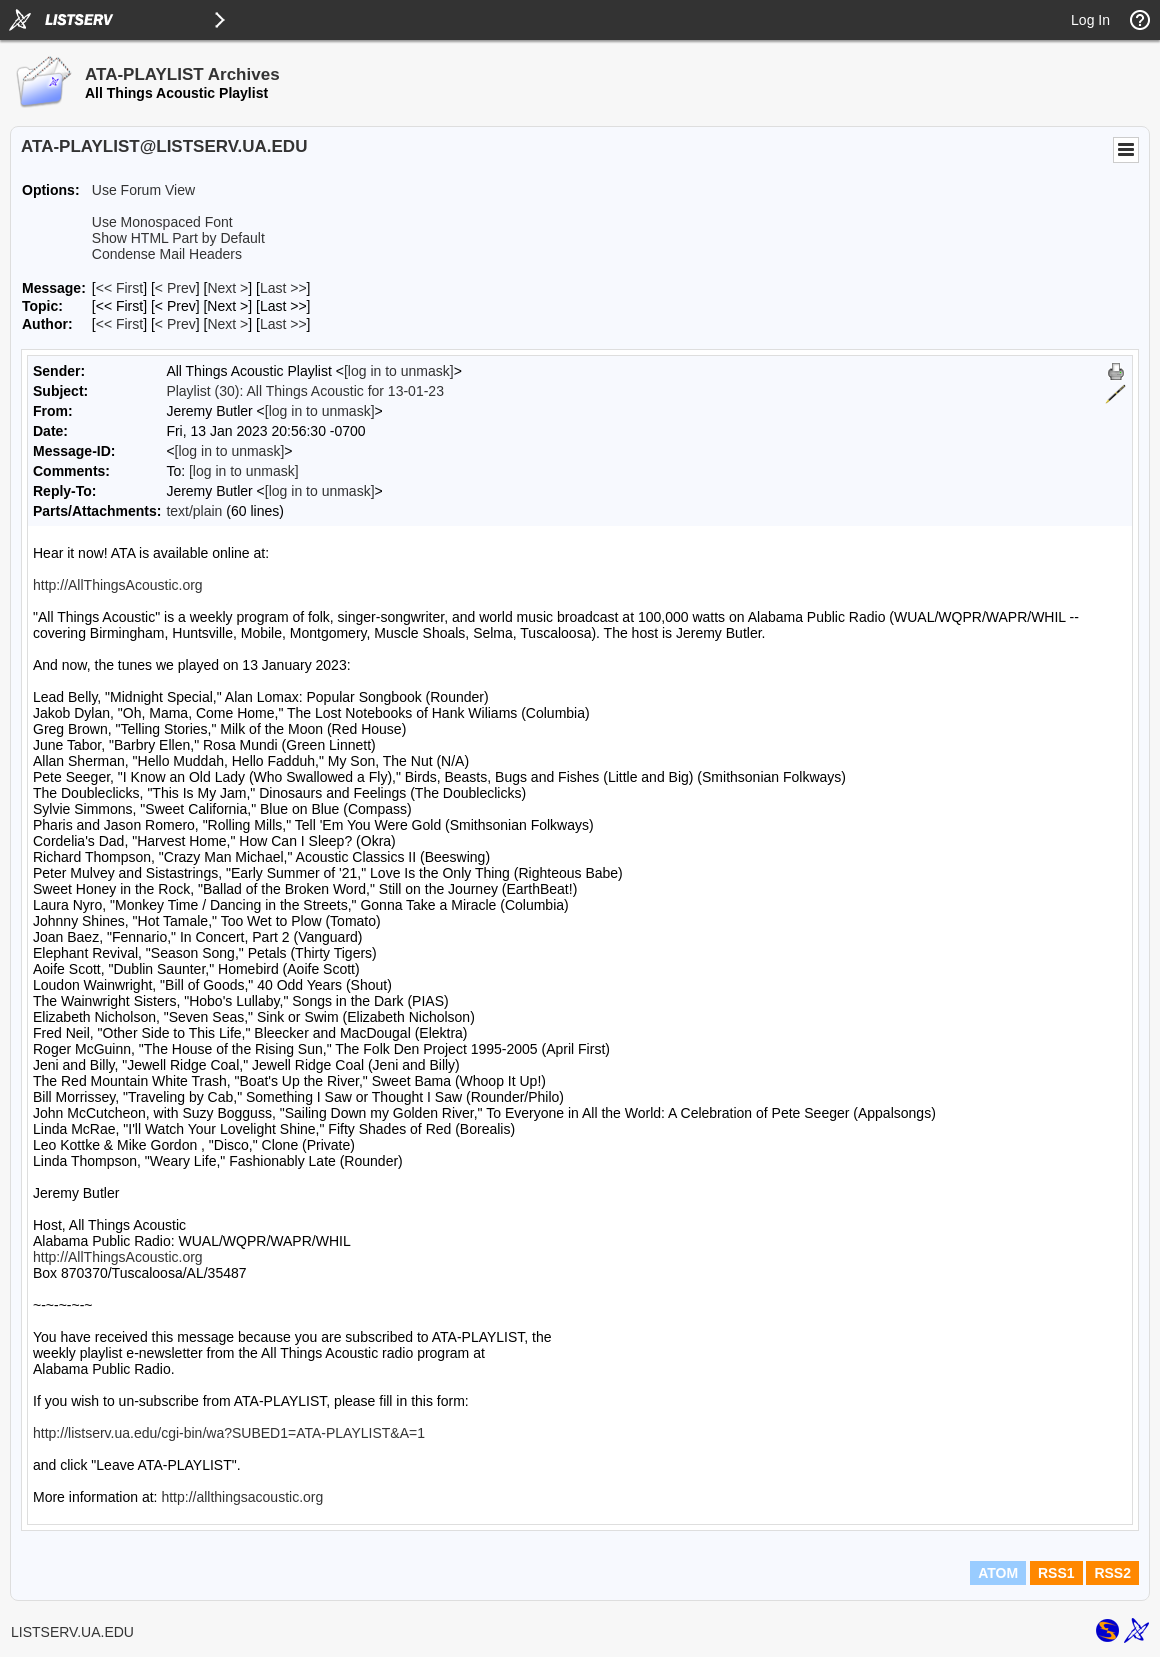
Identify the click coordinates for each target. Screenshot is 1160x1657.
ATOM (998, 1573)
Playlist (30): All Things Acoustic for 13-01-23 (305, 391)
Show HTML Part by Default (178, 238)
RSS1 (1056, 1573)
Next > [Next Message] (227, 288)
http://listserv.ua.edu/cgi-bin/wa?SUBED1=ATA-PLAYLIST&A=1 (229, 1433)
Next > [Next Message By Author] (227, 324)
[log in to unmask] (399, 371)
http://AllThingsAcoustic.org (118, 585)
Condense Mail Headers (167, 254)
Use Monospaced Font (162, 222)
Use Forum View (143, 190)
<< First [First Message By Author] (119, 324)
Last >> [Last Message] (283, 288)
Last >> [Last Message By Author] (283, 324)
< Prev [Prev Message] (175, 288)
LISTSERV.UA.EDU (72, 1632)
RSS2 (1112, 1573)
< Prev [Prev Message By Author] (175, 324)
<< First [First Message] (119, 288)
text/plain (194, 511)
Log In (1090, 20)
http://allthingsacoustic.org (242, 1497)
